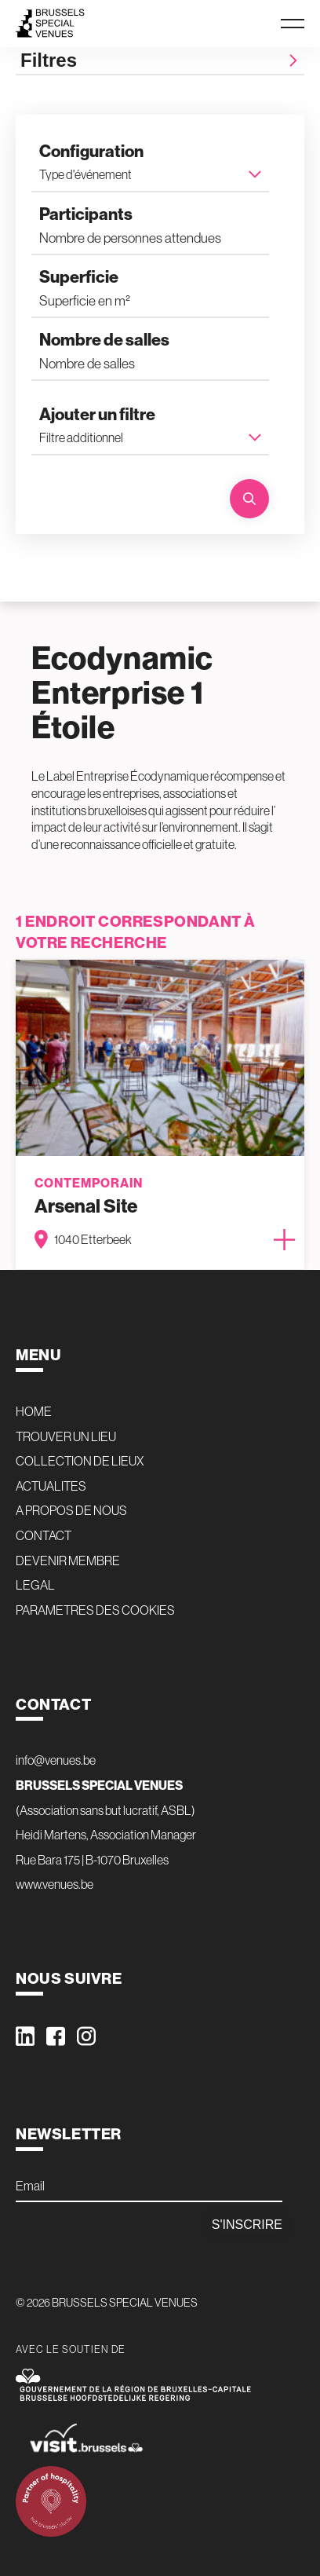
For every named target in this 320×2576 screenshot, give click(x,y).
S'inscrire (247, 2224)
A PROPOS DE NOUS (71, 1510)
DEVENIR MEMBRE (68, 1560)
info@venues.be (56, 1760)
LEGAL (35, 1585)
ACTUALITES (51, 1486)
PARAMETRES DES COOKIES (95, 1610)
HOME (34, 1411)
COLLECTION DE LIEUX (80, 1461)
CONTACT (43, 1535)
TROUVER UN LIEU (66, 1436)
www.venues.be (54, 1884)
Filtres (160, 60)
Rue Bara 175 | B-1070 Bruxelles (92, 1860)
